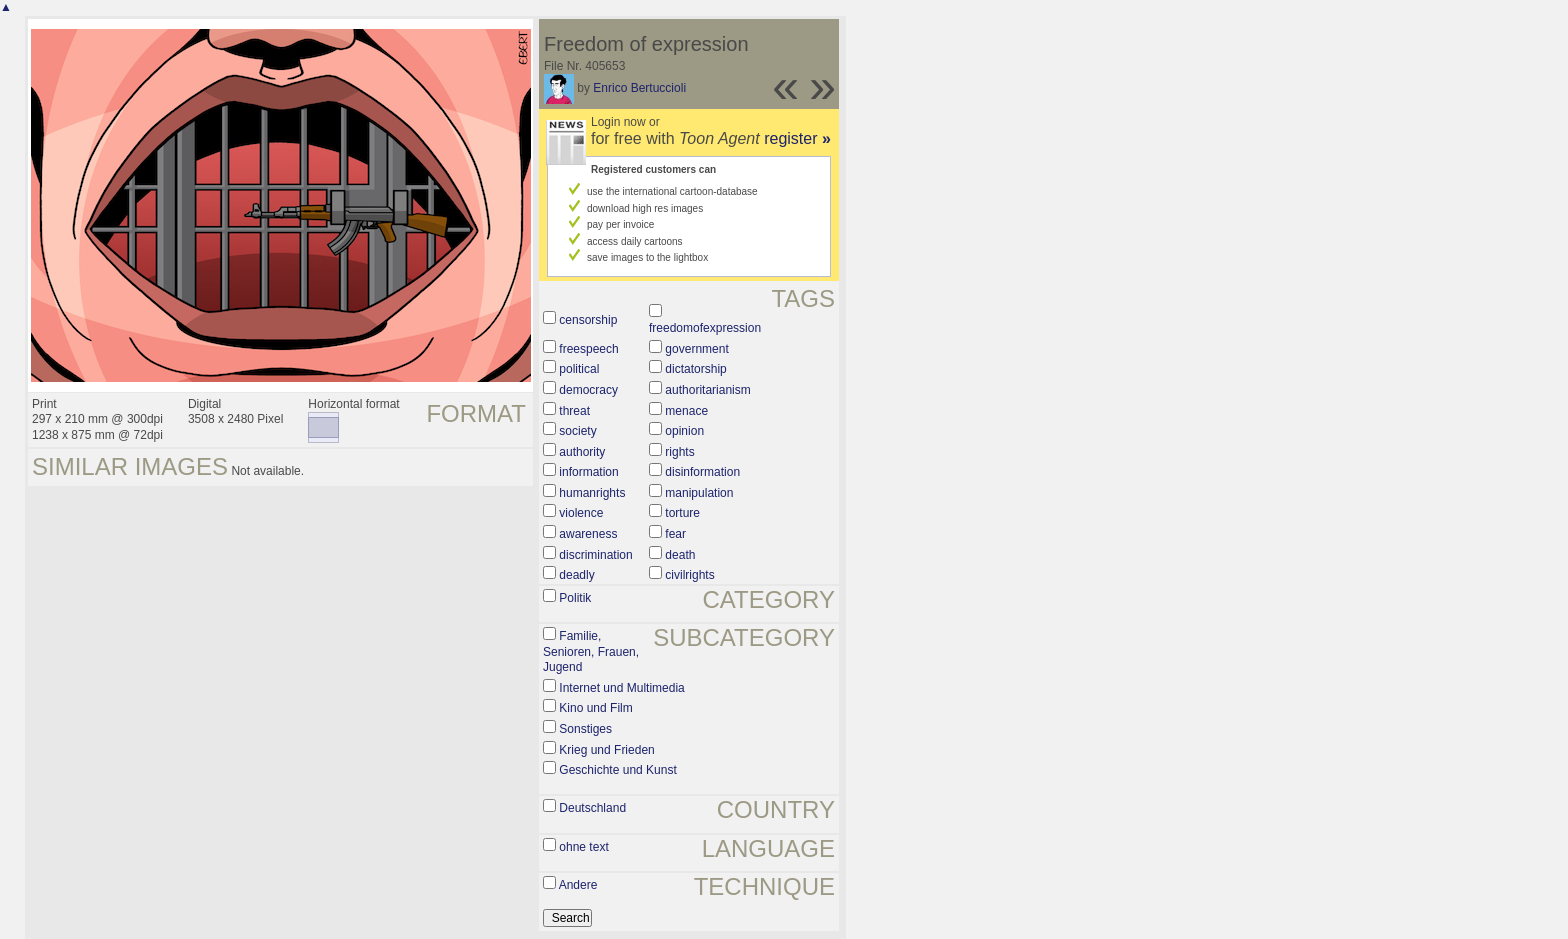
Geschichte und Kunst (617, 770)
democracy (588, 390)
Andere (578, 885)
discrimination (595, 555)
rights (679, 452)
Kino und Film (595, 708)
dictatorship (695, 369)
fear (675, 534)
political (579, 369)
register (797, 138)
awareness (588, 534)
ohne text (583, 847)
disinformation (702, 472)
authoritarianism (707, 390)
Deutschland (592, 808)
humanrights (592, 493)
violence (581, 513)
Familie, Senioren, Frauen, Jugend (591, 651)
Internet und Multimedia (621, 688)
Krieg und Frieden (606, 750)
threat (574, 411)
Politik (575, 598)
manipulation (699, 493)
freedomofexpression (705, 328)
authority (582, 452)
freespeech (588, 349)
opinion (684, 431)
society (577, 431)
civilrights (689, 575)
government (696, 349)
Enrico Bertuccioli (639, 88)
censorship (588, 320)
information (588, 472)
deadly (576, 575)
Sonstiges (585, 729)
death (680, 555)
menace (686, 411)
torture (682, 513)
